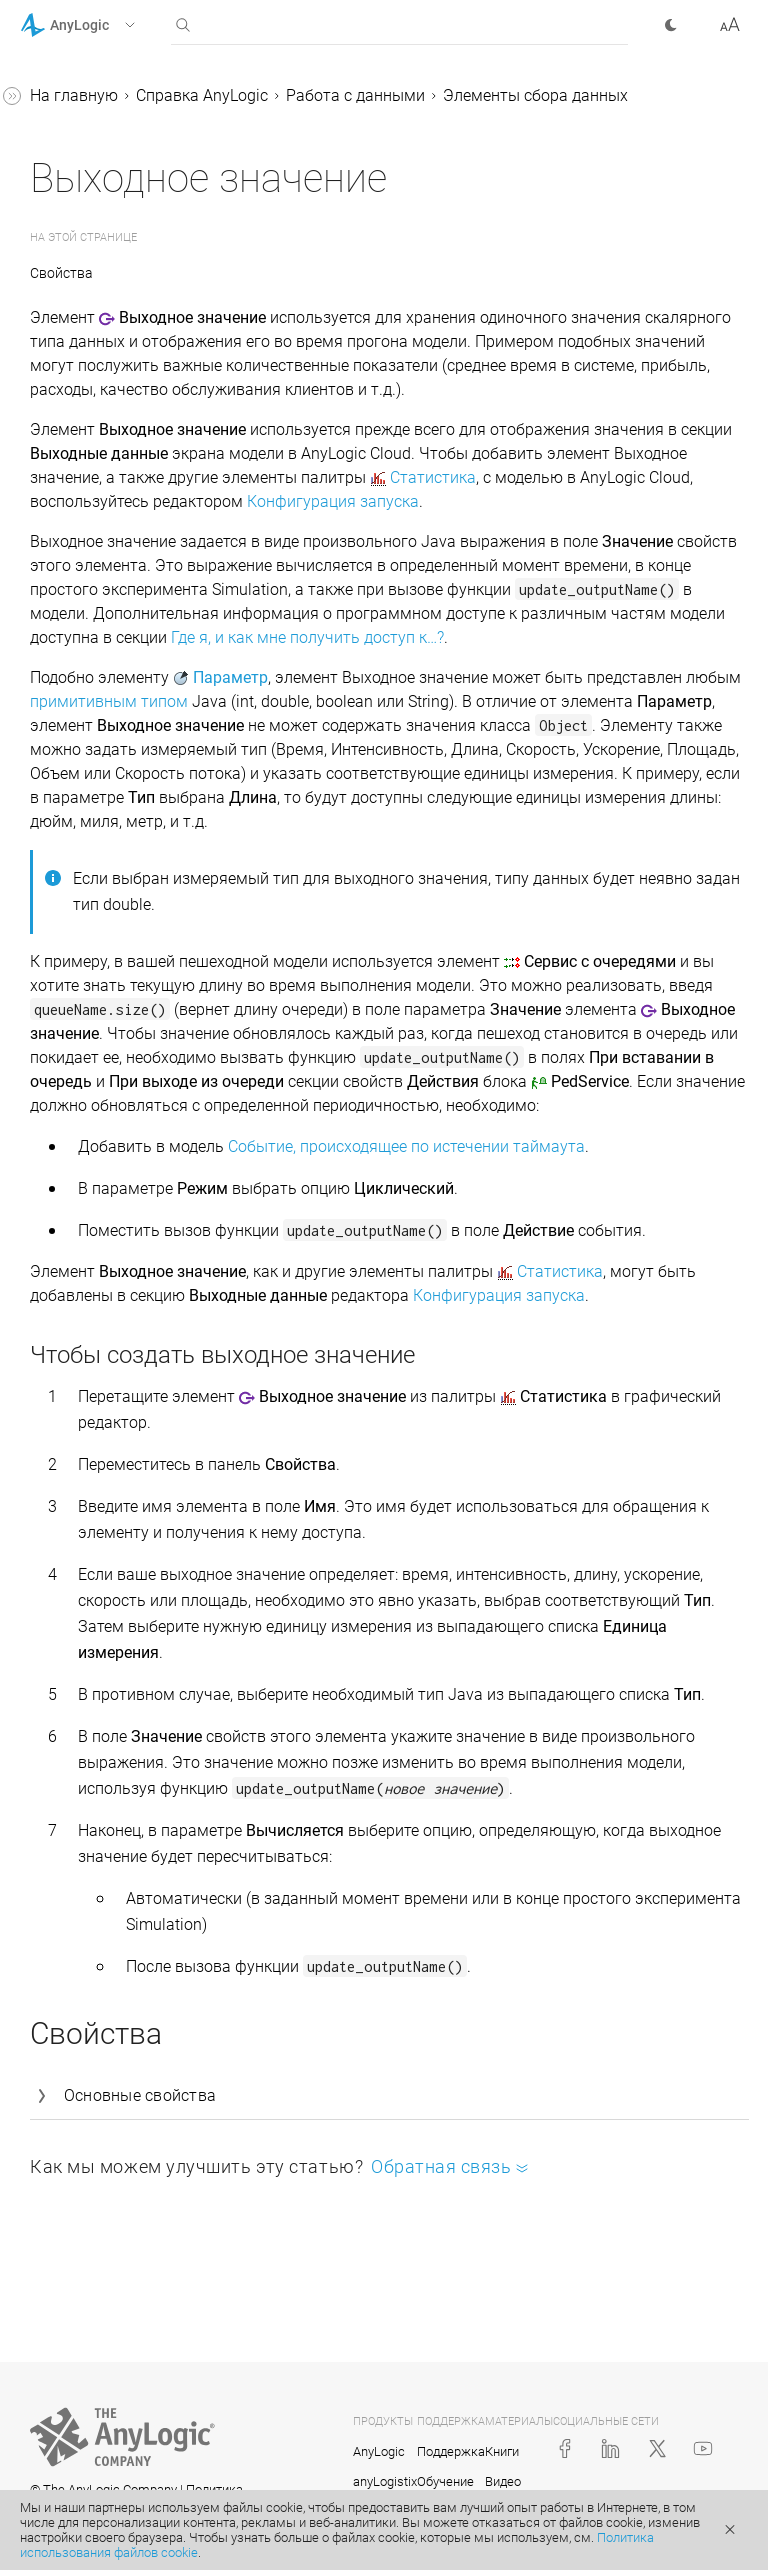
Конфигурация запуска (333, 501)
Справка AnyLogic (202, 95)
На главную (74, 95)
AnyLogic (379, 2451)
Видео (503, 2481)
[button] (103, 25)
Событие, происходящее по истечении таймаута (406, 1146)
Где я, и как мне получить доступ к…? (307, 637)
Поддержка (451, 2451)
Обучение (445, 2481)
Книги (502, 2451)
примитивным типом (109, 701)
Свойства (61, 273)
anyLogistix (385, 2481)
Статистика (433, 477)
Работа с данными (355, 95)
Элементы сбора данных (535, 95)
